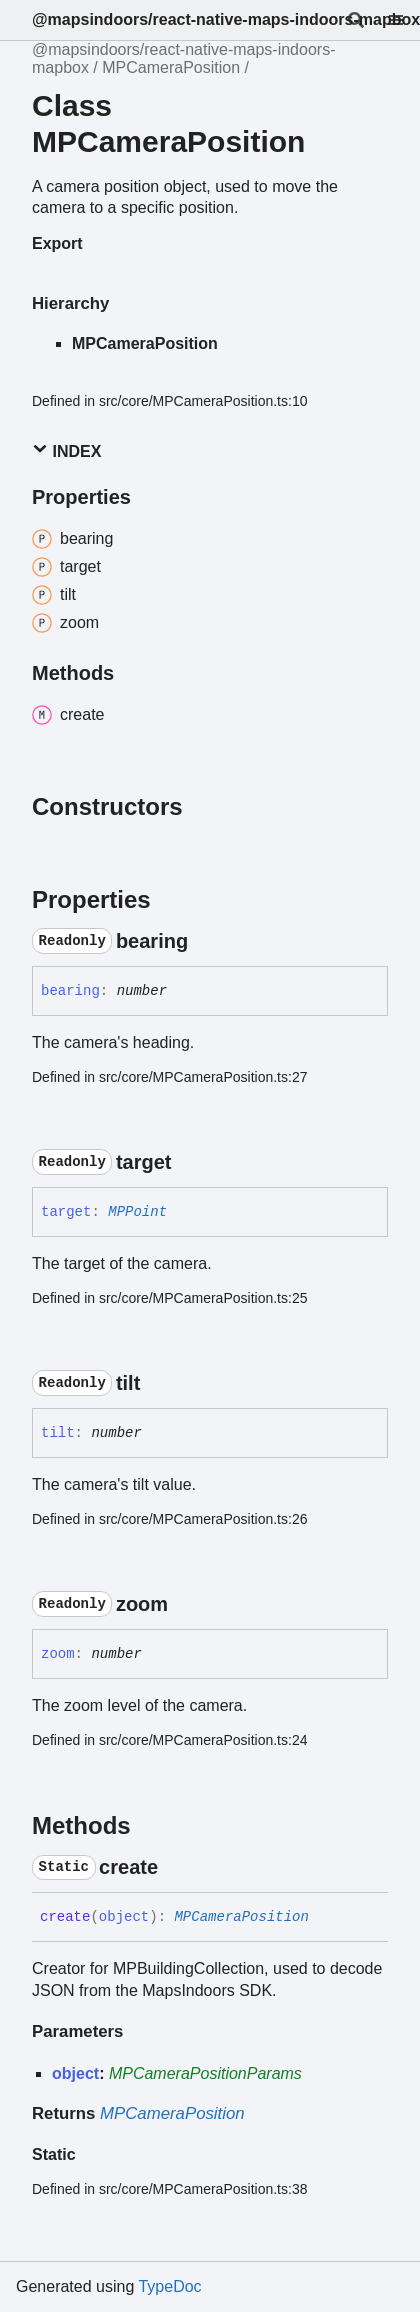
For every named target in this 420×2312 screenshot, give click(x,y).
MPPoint (137, 1212)
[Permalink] (206, 941)
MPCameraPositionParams (205, 2073)
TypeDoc (169, 2286)
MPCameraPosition (171, 67)
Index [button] (66, 450)
